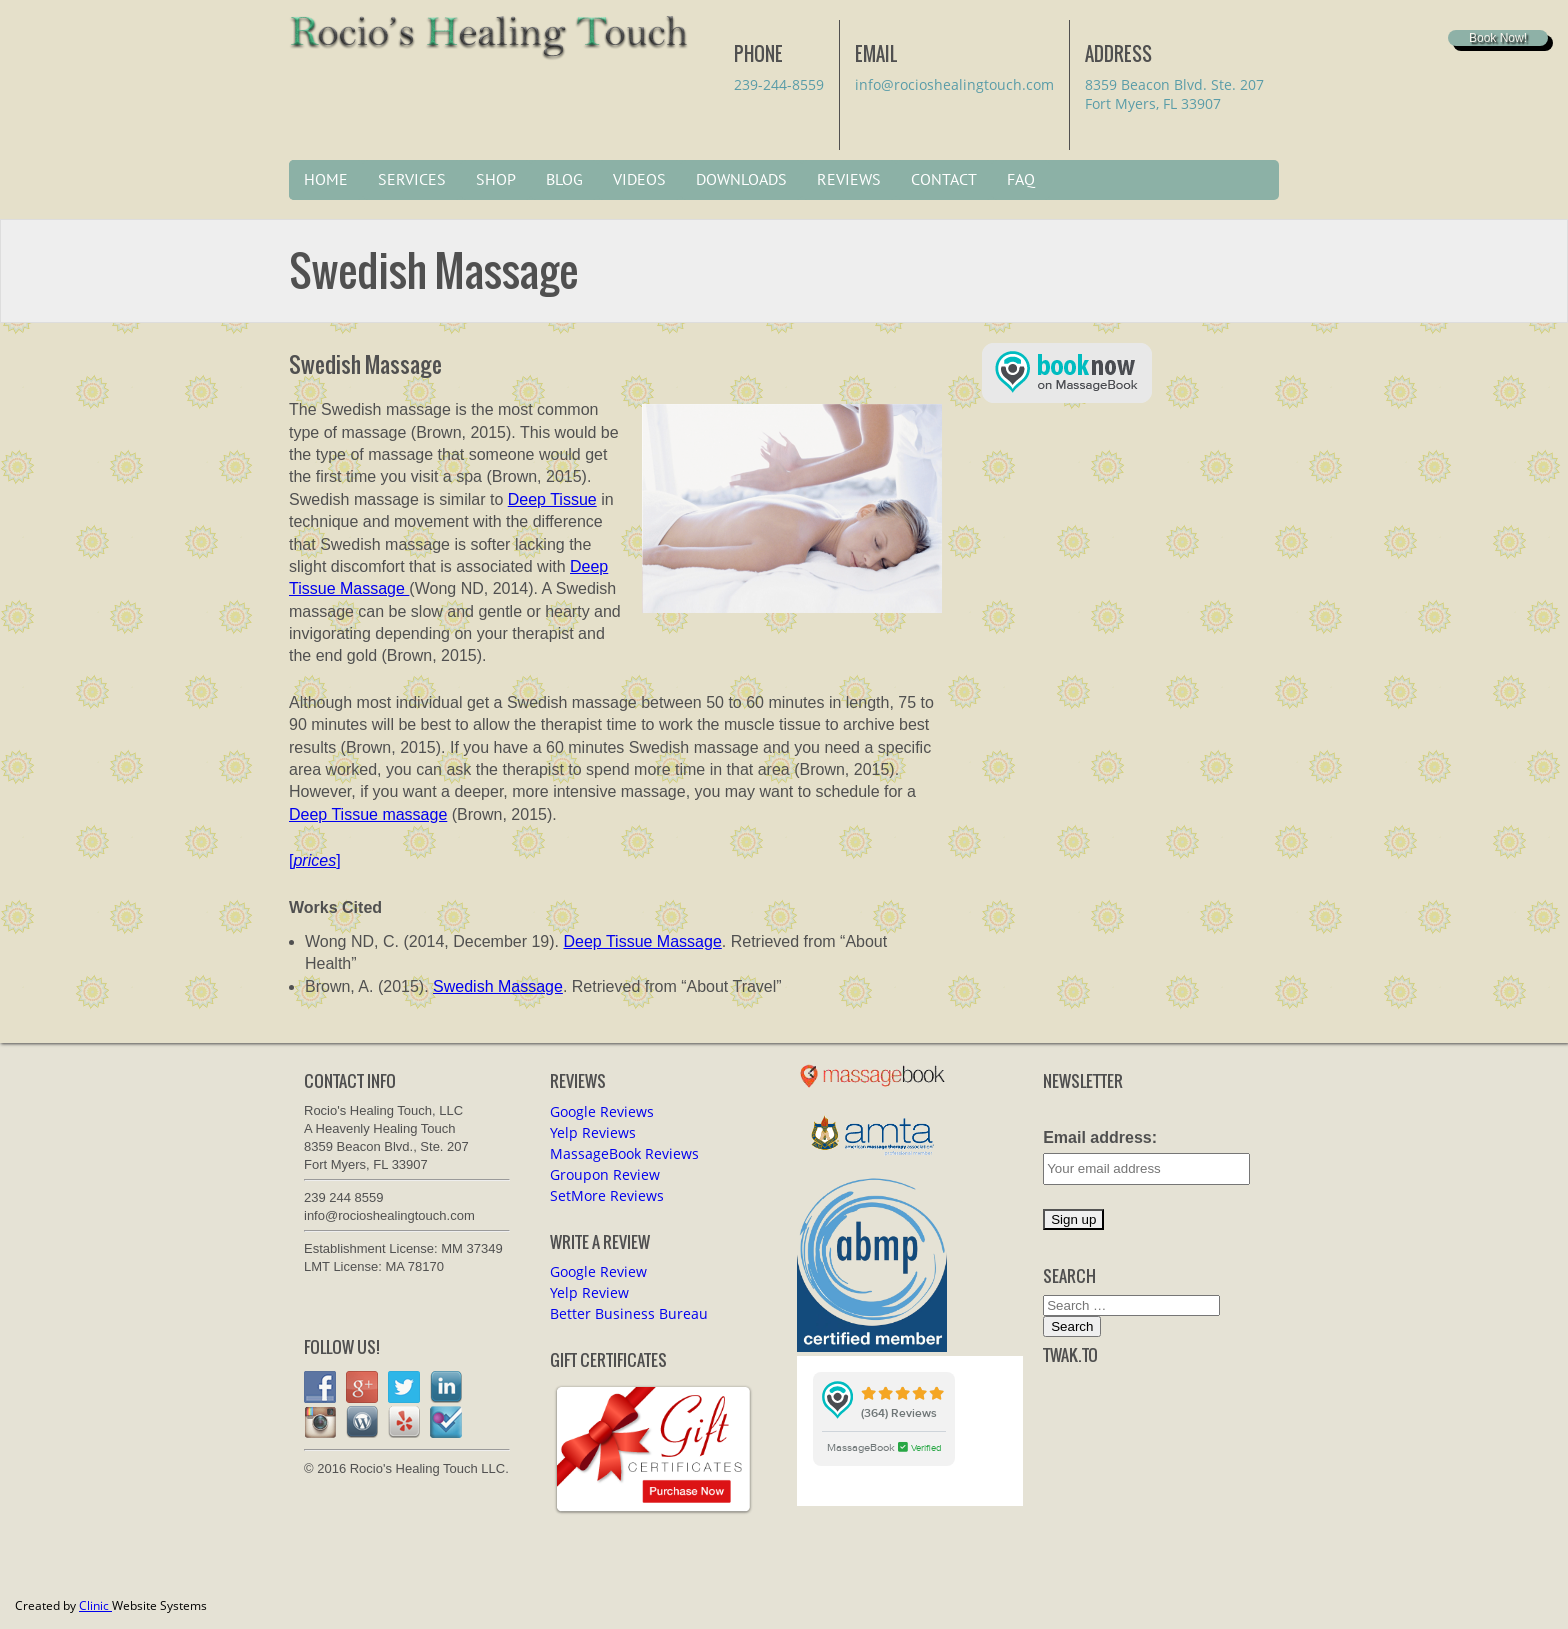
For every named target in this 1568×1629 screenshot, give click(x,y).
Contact (944, 180)
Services (412, 180)
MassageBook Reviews (624, 1153)
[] (315, 860)
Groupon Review (605, 1174)
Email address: (1100, 1137)
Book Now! (1498, 38)
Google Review (598, 1271)
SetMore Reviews (607, 1195)
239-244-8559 (779, 84)
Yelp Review (589, 1292)
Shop (496, 180)
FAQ (1021, 180)
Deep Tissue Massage (642, 941)
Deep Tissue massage (368, 814)
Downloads (741, 180)
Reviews (849, 180)
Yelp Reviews (593, 1132)
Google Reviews (602, 1111)
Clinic (95, 1605)
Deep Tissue (552, 499)
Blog (564, 180)
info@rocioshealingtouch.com (954, 84)
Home (326, 180)
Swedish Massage (498, 986)
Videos (639, 180)
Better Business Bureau (629, 1313)
